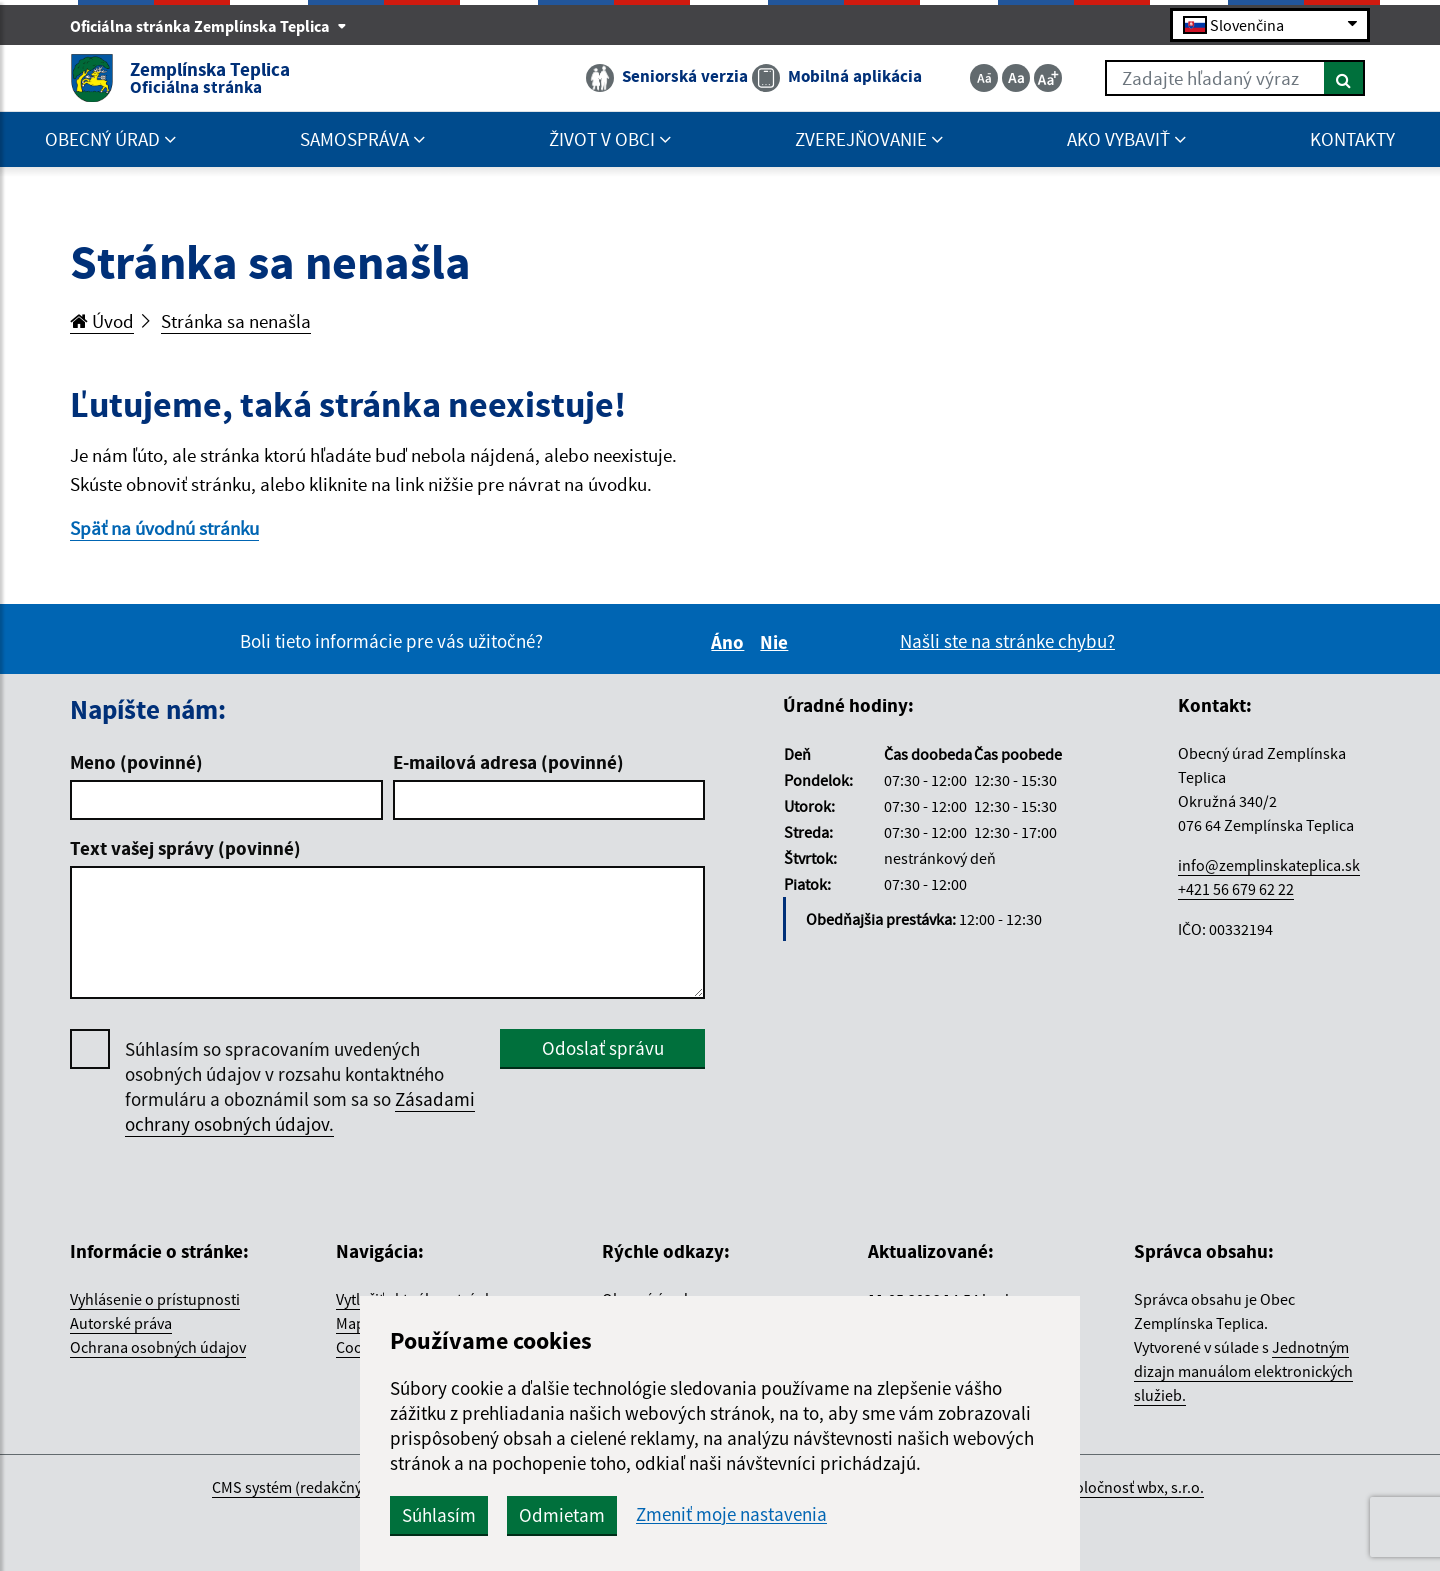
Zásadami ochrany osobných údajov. (300, 1111)
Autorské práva (121, 1323)
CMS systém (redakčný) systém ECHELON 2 (353, 1487)
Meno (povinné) (136, 762)
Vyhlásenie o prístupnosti (155, 1299)
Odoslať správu (603, 1048)
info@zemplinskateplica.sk (1269, 865)
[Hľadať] (1344, 78)
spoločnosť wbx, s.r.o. (1131, 1487)
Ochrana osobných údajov (158, 1347)
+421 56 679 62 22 (1236, 889)
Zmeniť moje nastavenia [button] (731, 1514)
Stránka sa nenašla (236, 321)
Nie (777, 642)
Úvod (102, 321)
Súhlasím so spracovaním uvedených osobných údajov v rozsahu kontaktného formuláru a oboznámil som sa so (300, 1087)
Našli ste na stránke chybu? (1007, 641)
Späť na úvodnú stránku (164, 528)
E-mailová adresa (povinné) (508, 762)
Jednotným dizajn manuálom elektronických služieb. (1243, 1371)
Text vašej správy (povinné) (185, 848)
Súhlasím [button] (439, 1515)
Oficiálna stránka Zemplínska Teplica (208, 26)
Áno (730, 642)
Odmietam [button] (562, 1515)
